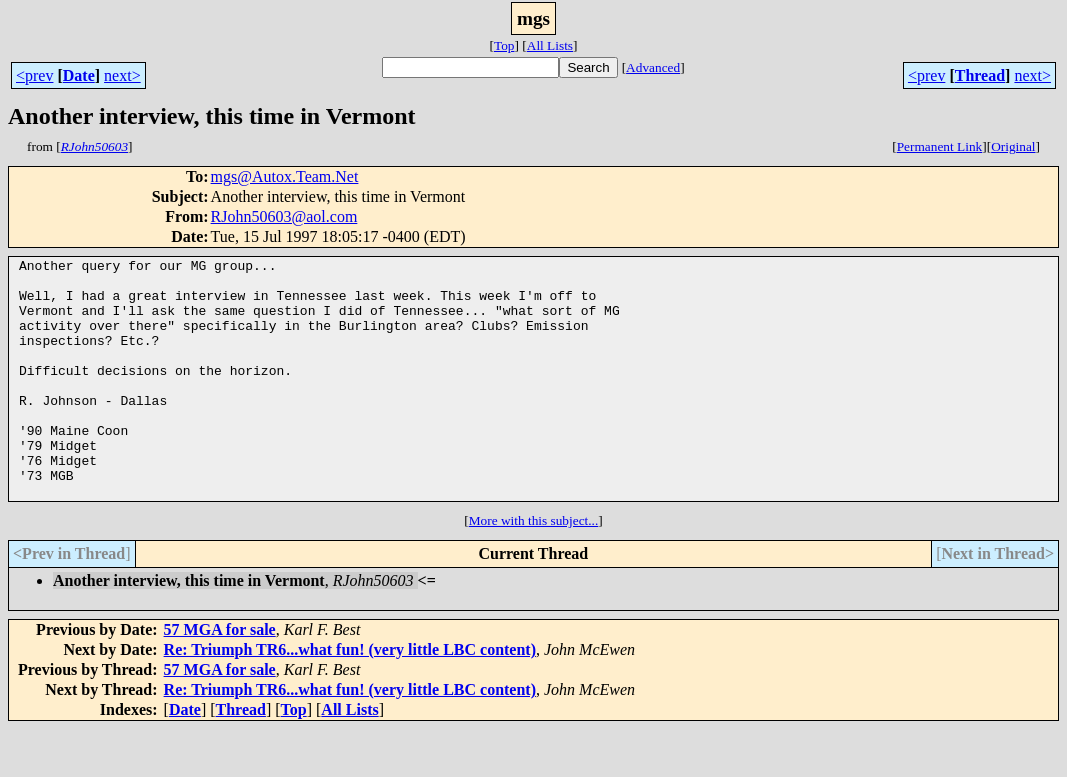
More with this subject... (534, 568)
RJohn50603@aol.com (284, 216)
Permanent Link (940, 146)
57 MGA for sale (220, 677)
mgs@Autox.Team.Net (285, 176)
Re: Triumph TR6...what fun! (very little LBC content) (350, 697)
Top (504, 45)
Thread (980, 75)
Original (1013, 146)
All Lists (550, 45)
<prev (34, 75)
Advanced (653, 67)
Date (79, 75)
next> (122, 75)
